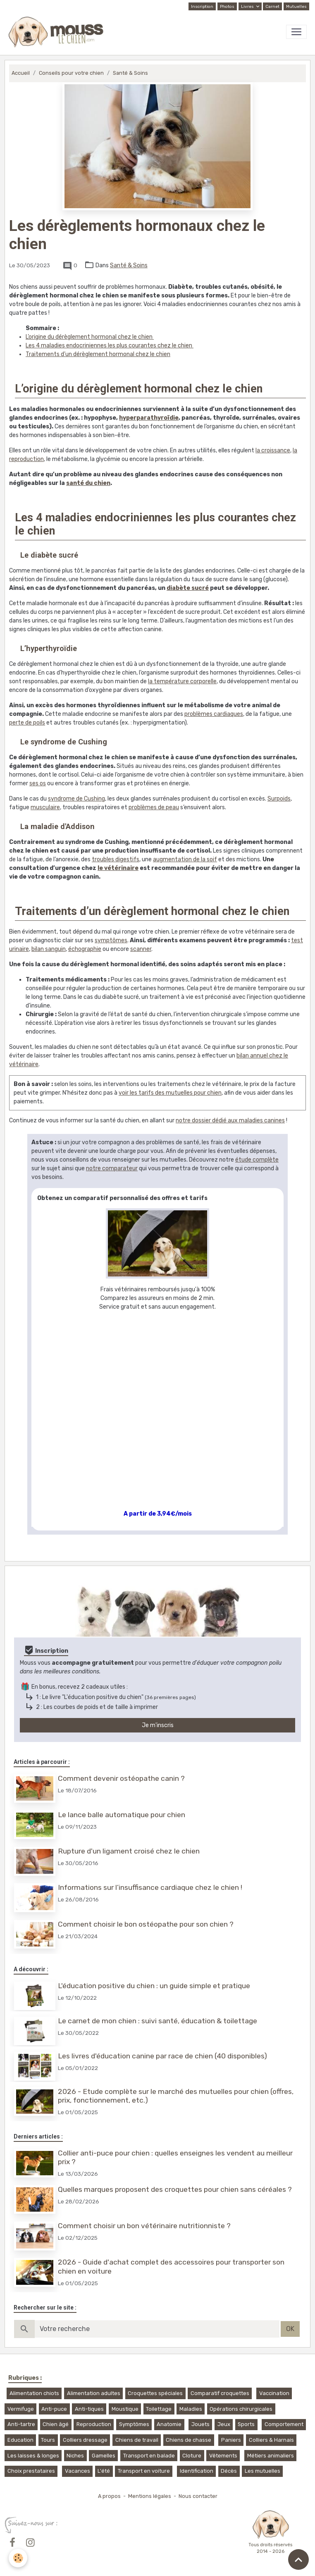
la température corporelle (182, 681)
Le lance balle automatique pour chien (122, 1814)
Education (20, 2432)
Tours (48, 2432)
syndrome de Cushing (76, 798)
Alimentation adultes (93, 2386)
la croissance (272, 450)
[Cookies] (18, 2557)
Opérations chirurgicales (241, 2401)
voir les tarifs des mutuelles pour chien (170, 1092)
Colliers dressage (85, 2432)
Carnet (272, 6)
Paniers (231, 2432)
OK (290, 2321)
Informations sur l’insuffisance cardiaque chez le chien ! (151, 1885)
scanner (140, 949)
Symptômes (134, 2417)
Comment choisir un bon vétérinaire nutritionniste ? (145, 2219)
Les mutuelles (262, 2463)
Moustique (125, 2401)
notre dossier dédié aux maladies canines (230, 1120)
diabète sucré (188, 588)
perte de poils (27, 722)
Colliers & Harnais (271, 2432)
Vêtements (223, 2448)
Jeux (223, 2417)
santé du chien (88, 483)
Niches (75, 2448)
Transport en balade (149, 2448)
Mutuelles (296, 6)
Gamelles (103, 2448)
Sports (246, 2417)
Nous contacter (198, 2488)
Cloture (191, 2448)
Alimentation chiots (34, 2386)
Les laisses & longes (33, 2448)
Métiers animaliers (270, 2448)
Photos (227, 6)
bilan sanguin (48, 949)
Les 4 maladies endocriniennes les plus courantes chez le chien (109, 345)
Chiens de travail (136, 2432)
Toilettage (159, 2401)
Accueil (21, 73)
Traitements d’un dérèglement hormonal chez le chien (98, 354)
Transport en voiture (144, 2463)
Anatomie (169, 2417)
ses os (37, 783)
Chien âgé (56, 2417)
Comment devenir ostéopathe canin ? (122, 1778)
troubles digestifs (115, 859)
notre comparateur (112, 1168)
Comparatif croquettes (220, 2386)
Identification (196, 2463)
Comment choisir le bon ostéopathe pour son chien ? (146, 1921)
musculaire (45, 807)
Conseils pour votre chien (71, 73)
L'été (104, 2463)
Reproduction (93, 2417)
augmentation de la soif (185, 859)
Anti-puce (54, 2401)
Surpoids (279, 798)
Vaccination (274, 2386)
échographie (84, 949)
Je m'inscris (158, 1725)
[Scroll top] (298, 2559)
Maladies (190, 2401)
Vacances (77, 2463)
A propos (109, 2488)
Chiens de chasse (188, 2432)
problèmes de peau (154, 807)
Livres (248, 6)
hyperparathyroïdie (149, 417)
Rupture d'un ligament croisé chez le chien (129, 1849)
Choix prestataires (31, 2463)
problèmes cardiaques (213, 714)
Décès (229, 2463)
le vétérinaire (118, 868)
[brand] (58, 31)
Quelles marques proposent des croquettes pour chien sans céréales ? (176, 2183)
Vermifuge (20, 2401)
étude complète (257, 1159)
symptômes (111, 940)
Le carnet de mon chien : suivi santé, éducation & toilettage (158, 2016)
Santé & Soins (130, 73)
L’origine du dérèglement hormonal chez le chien (90, 336)
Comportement (284, 2417)
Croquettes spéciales (155, 2386)
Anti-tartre (21, 2417)
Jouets (200, 2417)
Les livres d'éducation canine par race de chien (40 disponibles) (163, 2050)
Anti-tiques (89, 2401)
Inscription (202, 6)
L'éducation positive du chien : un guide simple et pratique (155, 1982)
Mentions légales (149, 2488)
